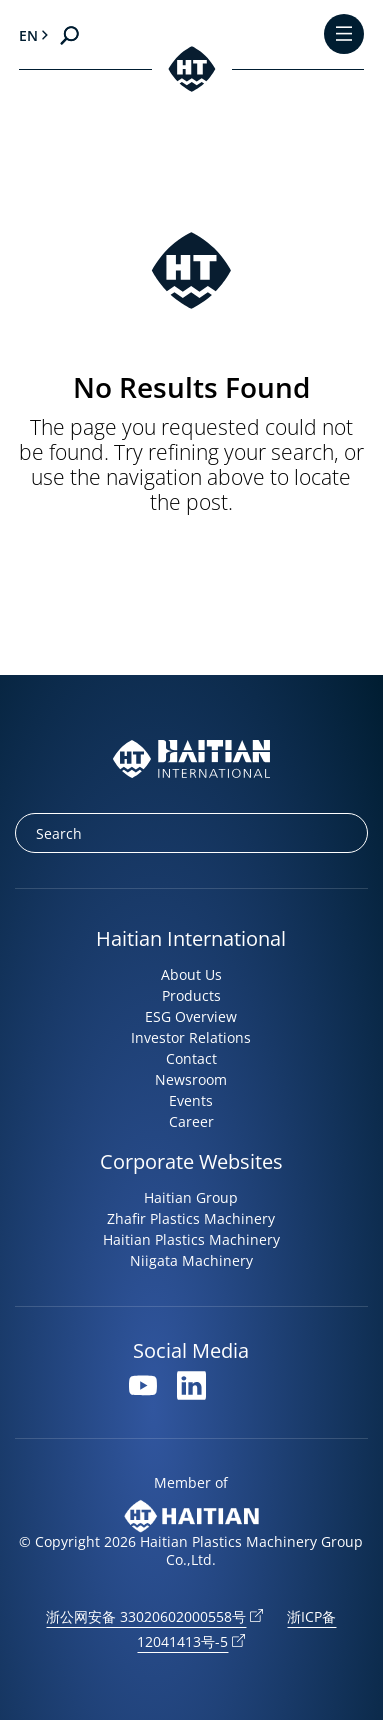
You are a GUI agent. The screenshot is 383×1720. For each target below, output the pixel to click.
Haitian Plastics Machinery (191, 1239)
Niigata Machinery (191, 1260)
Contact (191, 1058)
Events (191, 1100)
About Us (191, 974)
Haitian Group (191, 1197)
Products (191, 995)
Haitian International (191, 938)
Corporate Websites (191, 1161)
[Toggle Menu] (344, 35)
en (28, 35)
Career (191, 1121)
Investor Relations (191, 1037)
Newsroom (191, 1079)
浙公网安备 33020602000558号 (146, 1616)
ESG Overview (191, 1016)
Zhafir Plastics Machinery (191, 1218)
